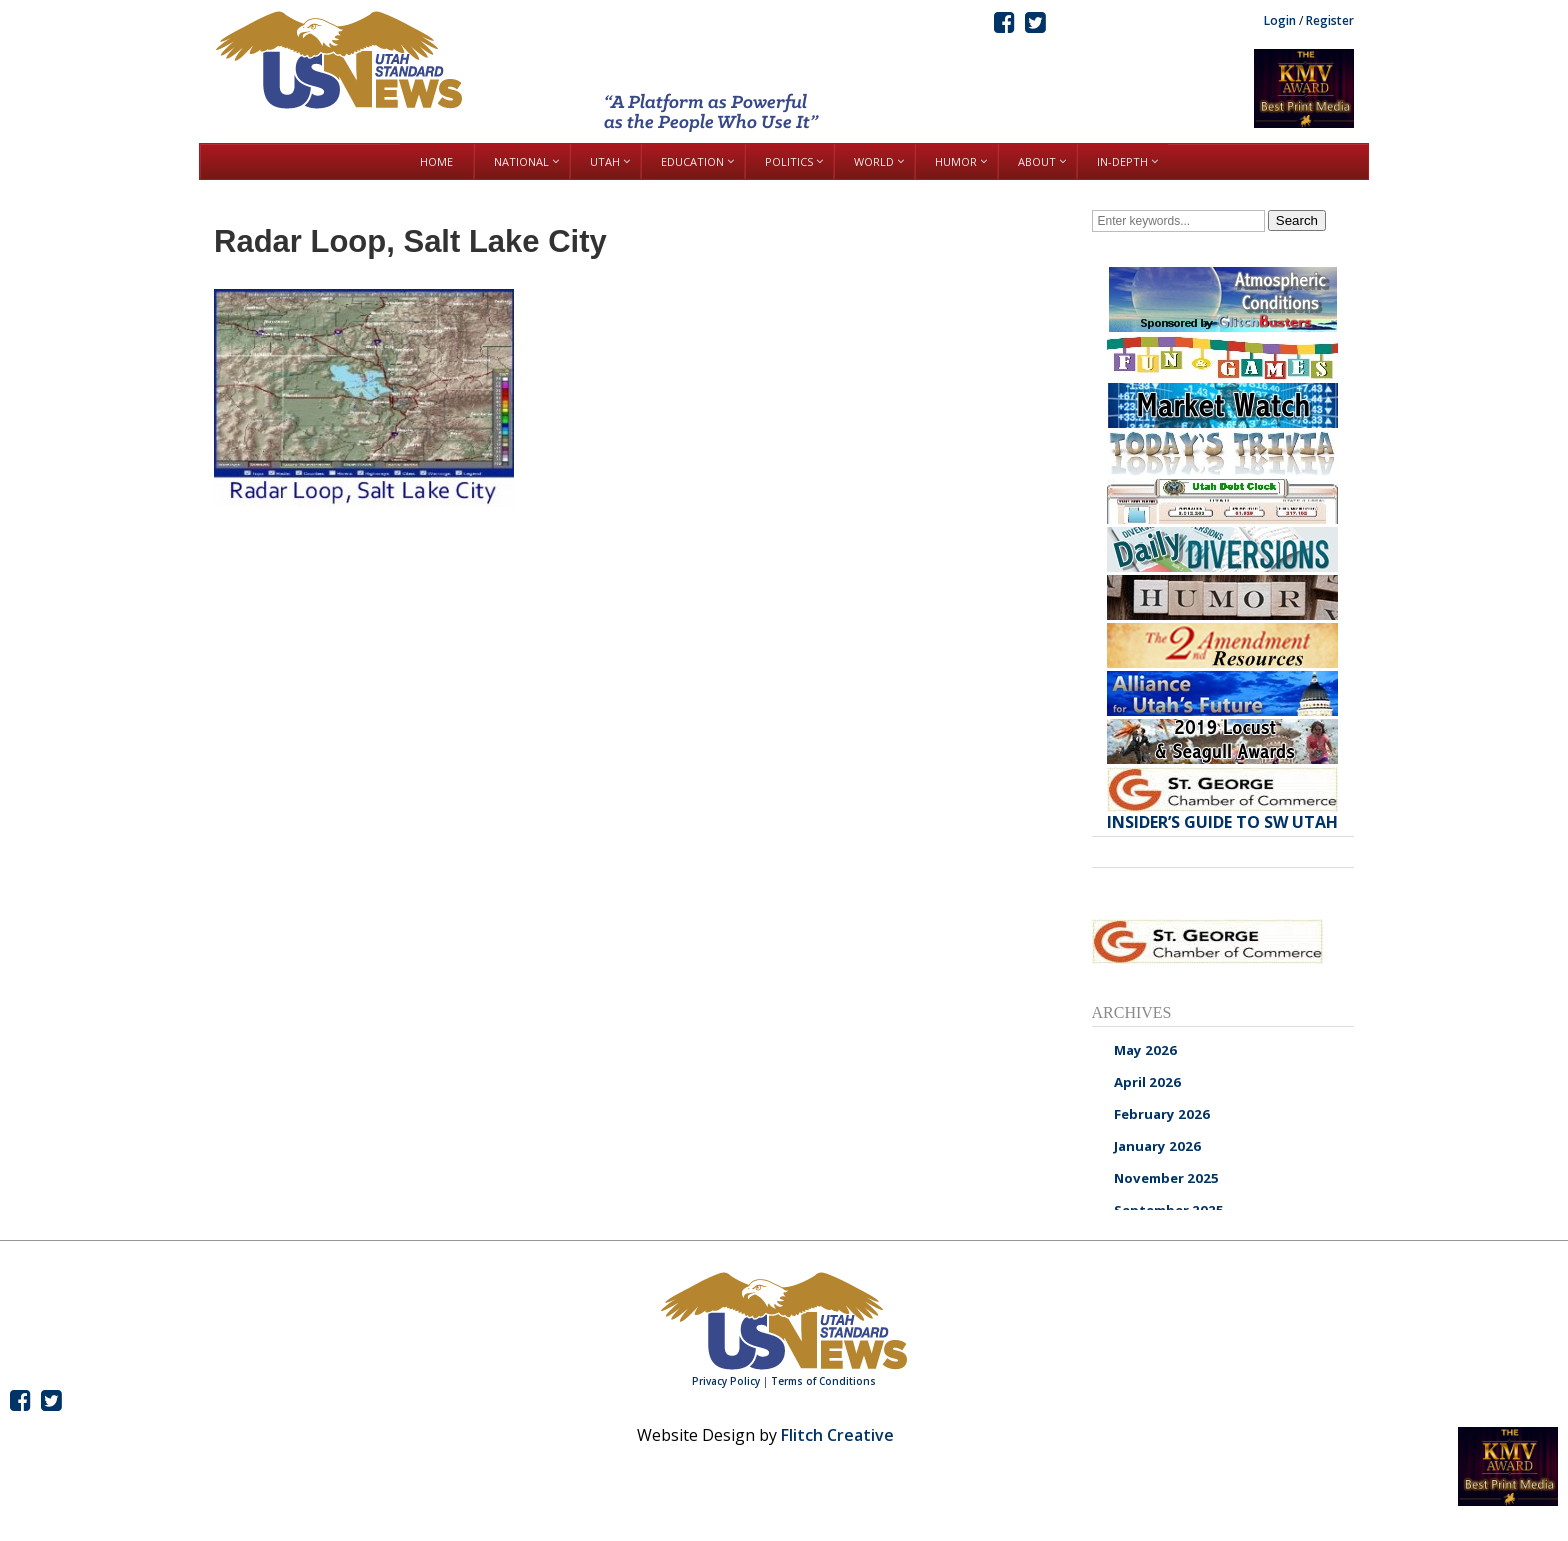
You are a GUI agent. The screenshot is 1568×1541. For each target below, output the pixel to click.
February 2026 (1162, 1114)
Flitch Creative (837, 1435)
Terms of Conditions (823, 1381)
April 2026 (1147, 1082)
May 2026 (1145, 1050)
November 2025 (1166, 1178)
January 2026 (1157, 1146)
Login (1280, 20)
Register (1330, 20)
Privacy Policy (726, 1381)
